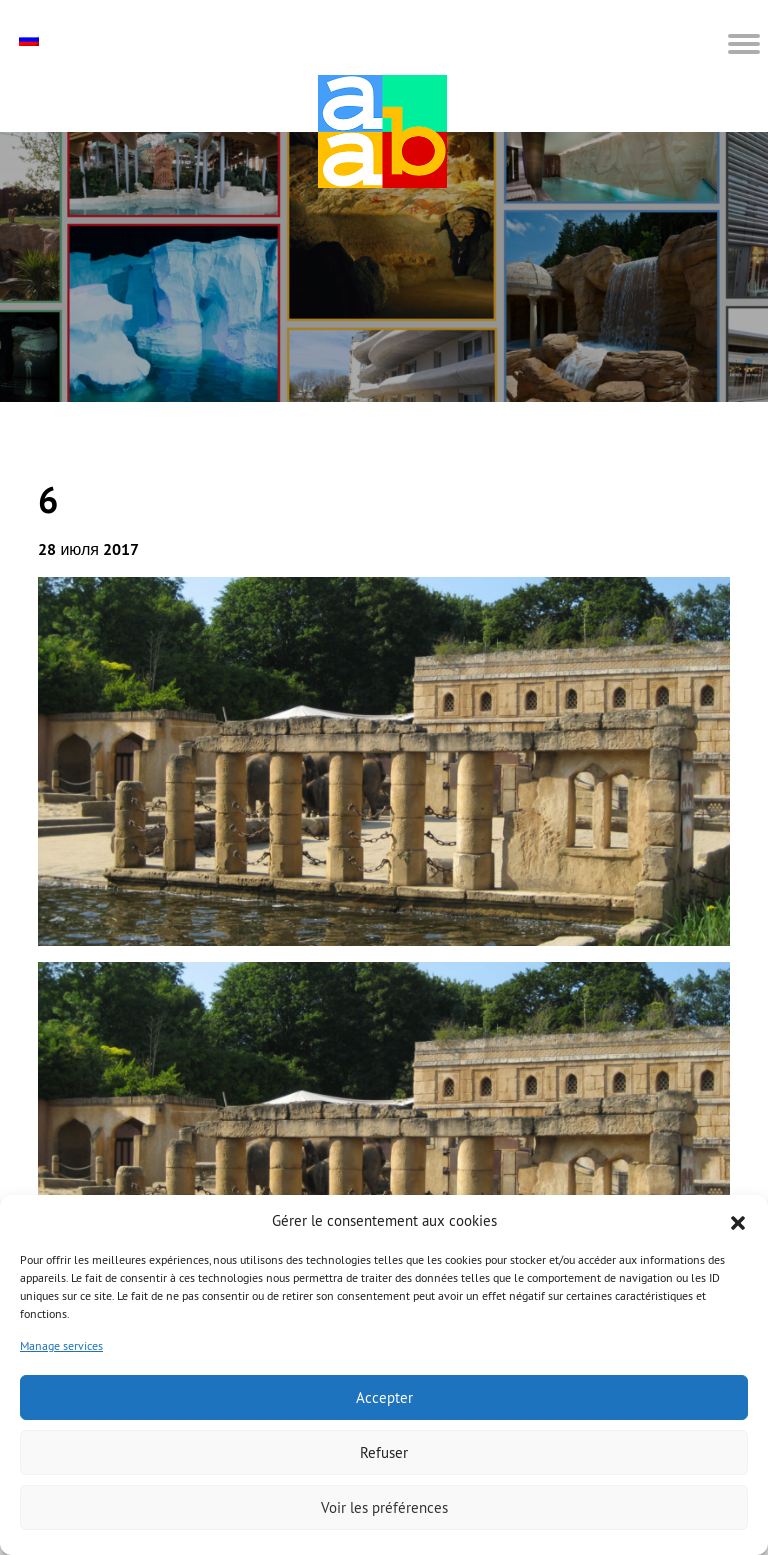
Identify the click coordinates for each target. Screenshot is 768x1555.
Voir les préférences (384, 1507)
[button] (738, 1221)
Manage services (61, 1345)
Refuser (384, 1452)
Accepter (384, 1397)
